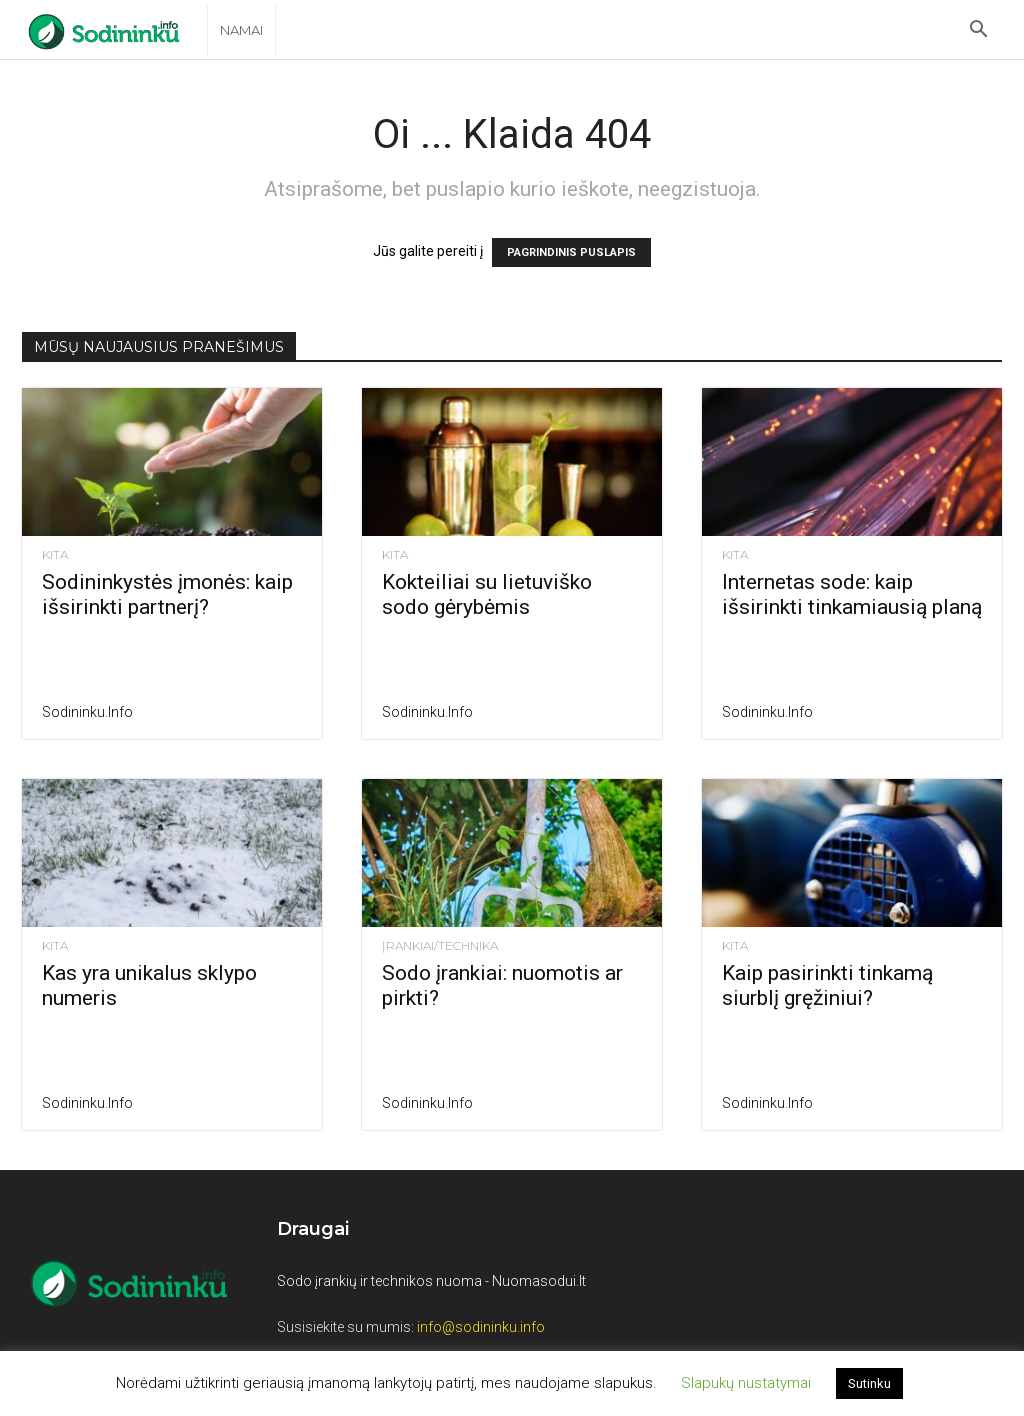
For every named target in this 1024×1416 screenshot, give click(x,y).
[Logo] (114, 30)
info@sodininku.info (481, 1327)
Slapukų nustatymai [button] (746, 1383)
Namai (241, 30)
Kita (55, 555)
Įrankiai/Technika (440, 946)
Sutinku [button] (869, 1383)
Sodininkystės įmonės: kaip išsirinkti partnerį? (167, 594)
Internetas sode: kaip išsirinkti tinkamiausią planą (852, 594)
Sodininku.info (87, 712)
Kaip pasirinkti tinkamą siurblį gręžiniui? (827, 985)
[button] (978, 31)
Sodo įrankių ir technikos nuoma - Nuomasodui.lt (431, 1281)
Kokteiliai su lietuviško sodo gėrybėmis (487, 594)
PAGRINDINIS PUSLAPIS (571, 252)
